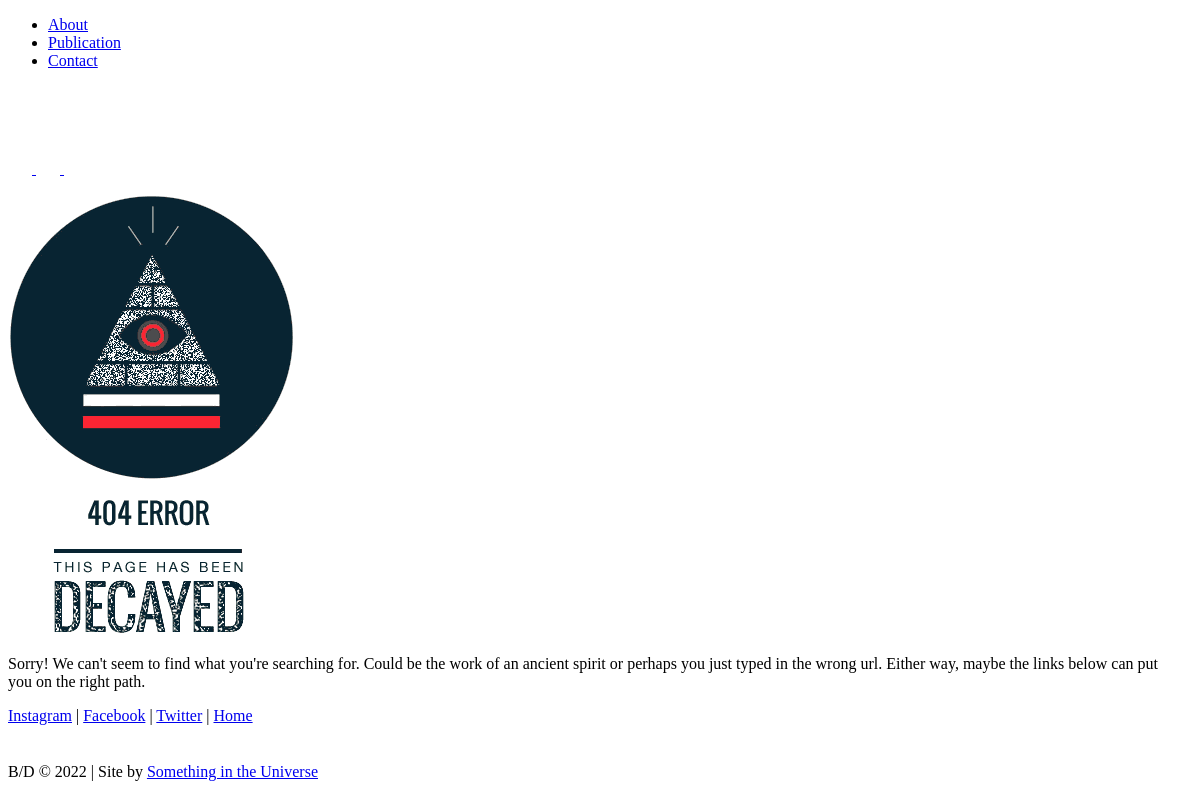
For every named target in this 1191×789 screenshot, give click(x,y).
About (68, 24)
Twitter (179, 715)
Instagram (40, 715)
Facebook (114, 715)
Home (233, 715)
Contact (73, 60)
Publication (84, 42)
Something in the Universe (232, 771)
